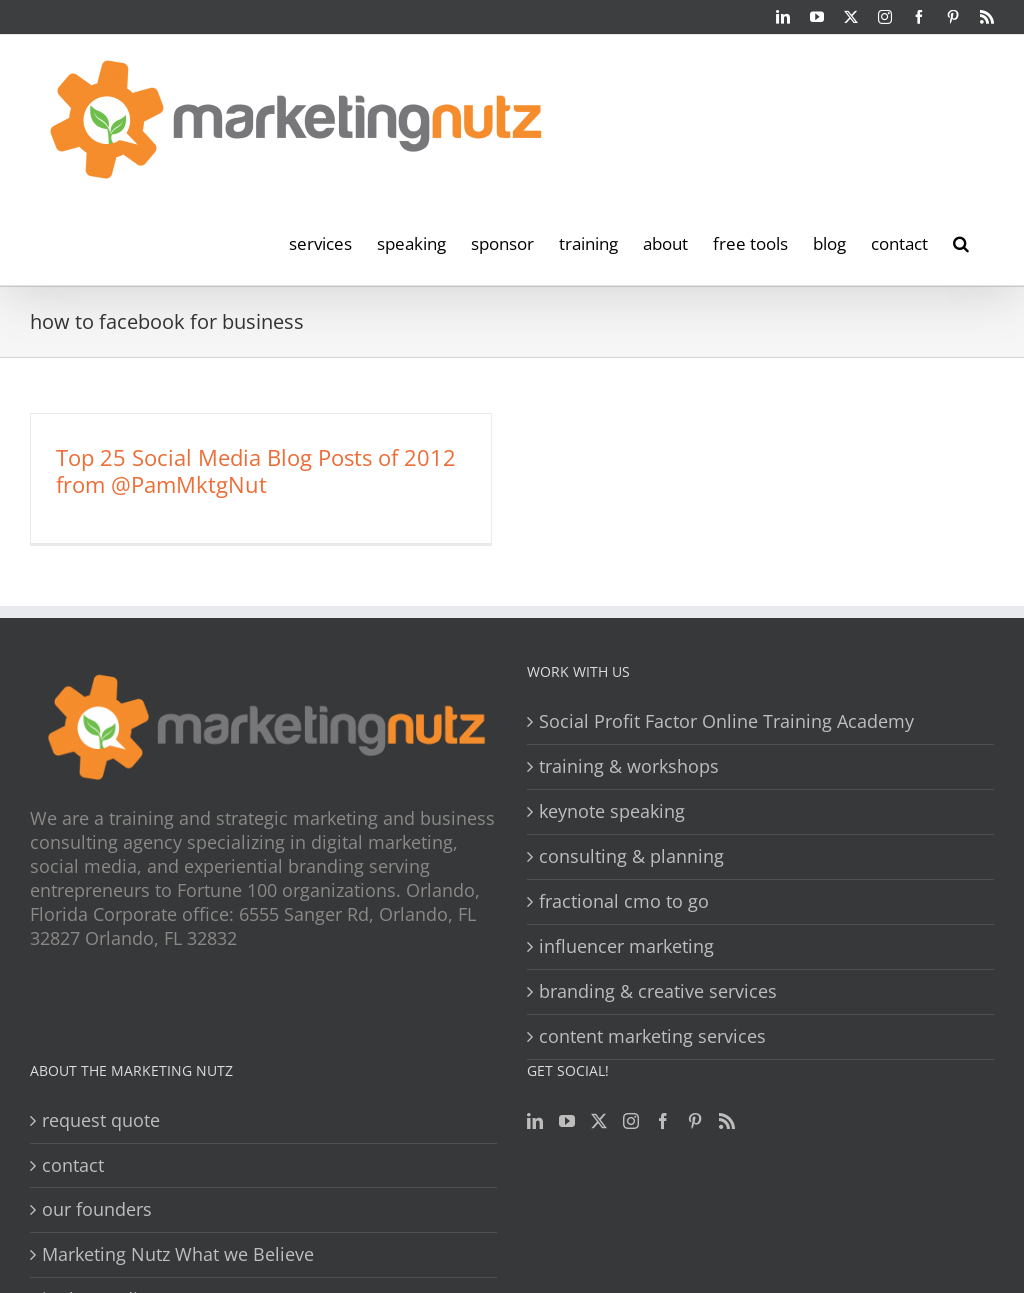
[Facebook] (663, 1121)
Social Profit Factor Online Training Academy (726, 721)
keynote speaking (612, 811)
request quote (101, 1120)
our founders (97, 1209)
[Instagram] (631, 1121)
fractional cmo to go (624, 901)
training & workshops (629, 766)
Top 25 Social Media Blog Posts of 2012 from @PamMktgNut (256, 470)
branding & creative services (658, 991)
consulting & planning (631, 856)
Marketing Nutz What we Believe (178, 1254)
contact (73, 1165)
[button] (961, 242)
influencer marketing (626, 946)
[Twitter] (599, 1121)
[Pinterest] (695, 1121)
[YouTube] (567, 1121)
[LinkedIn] (535, 1121)
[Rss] (727, 1121)
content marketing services (652, 1036)
